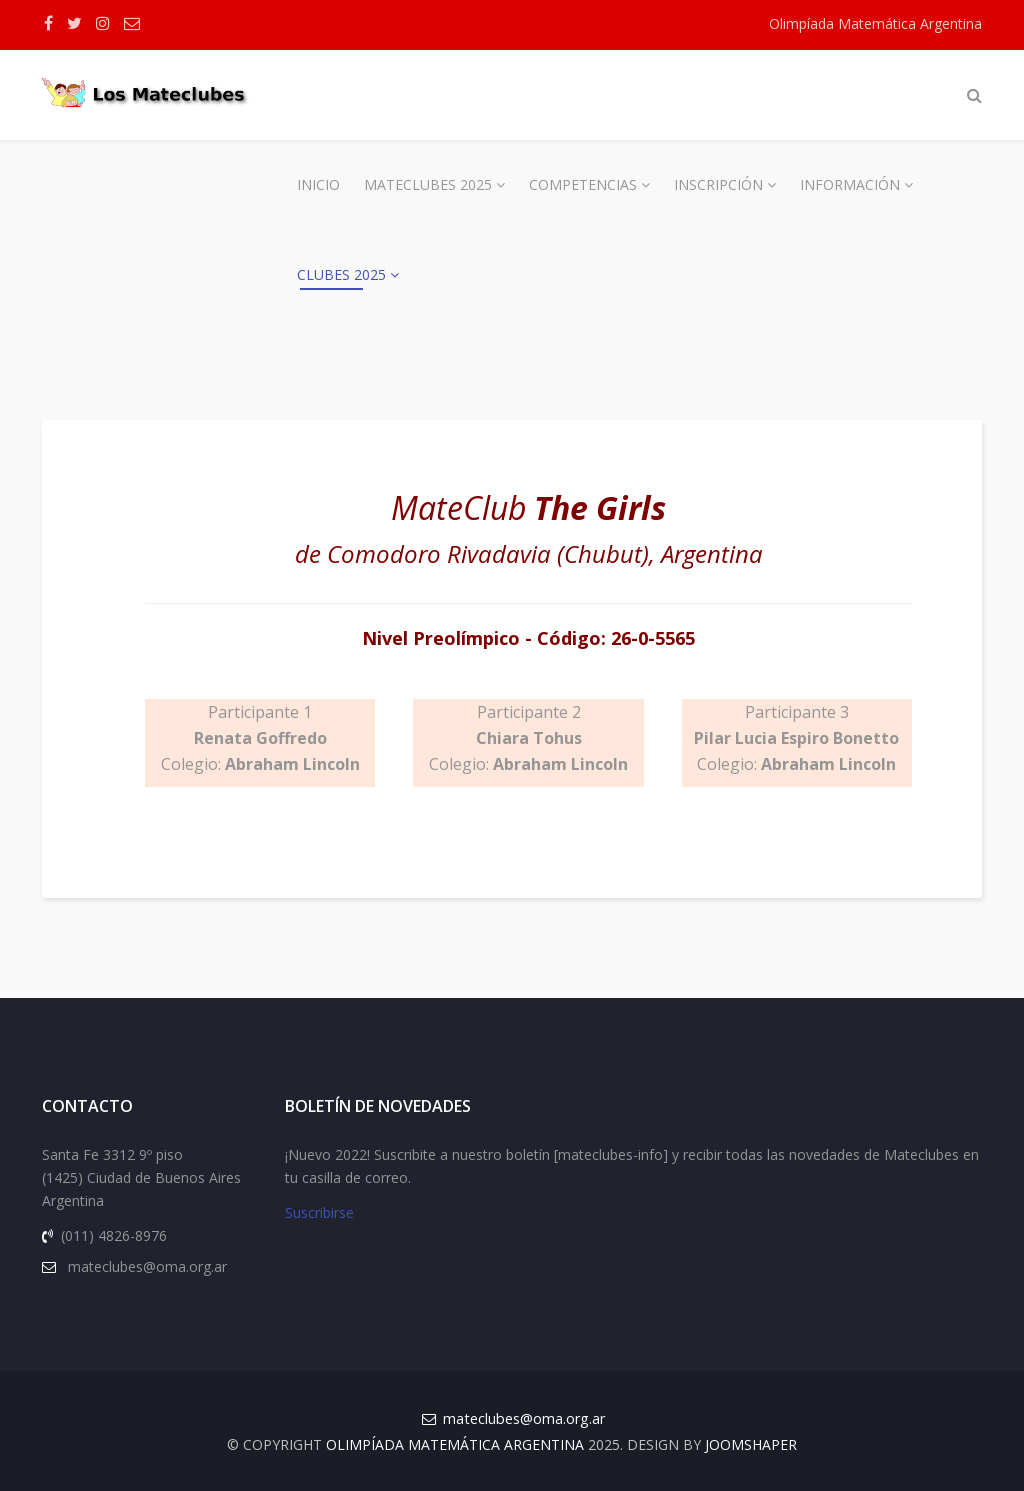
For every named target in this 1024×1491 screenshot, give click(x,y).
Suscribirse (319, 1212)
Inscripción (718, 184)
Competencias (583, 184)
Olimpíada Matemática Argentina (875, 23)
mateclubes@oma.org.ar (524, 1418)
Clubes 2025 (341, 274)
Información (850, 184)
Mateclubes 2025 (428, 184)
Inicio (318, 184)
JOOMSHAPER (751, 1444)
